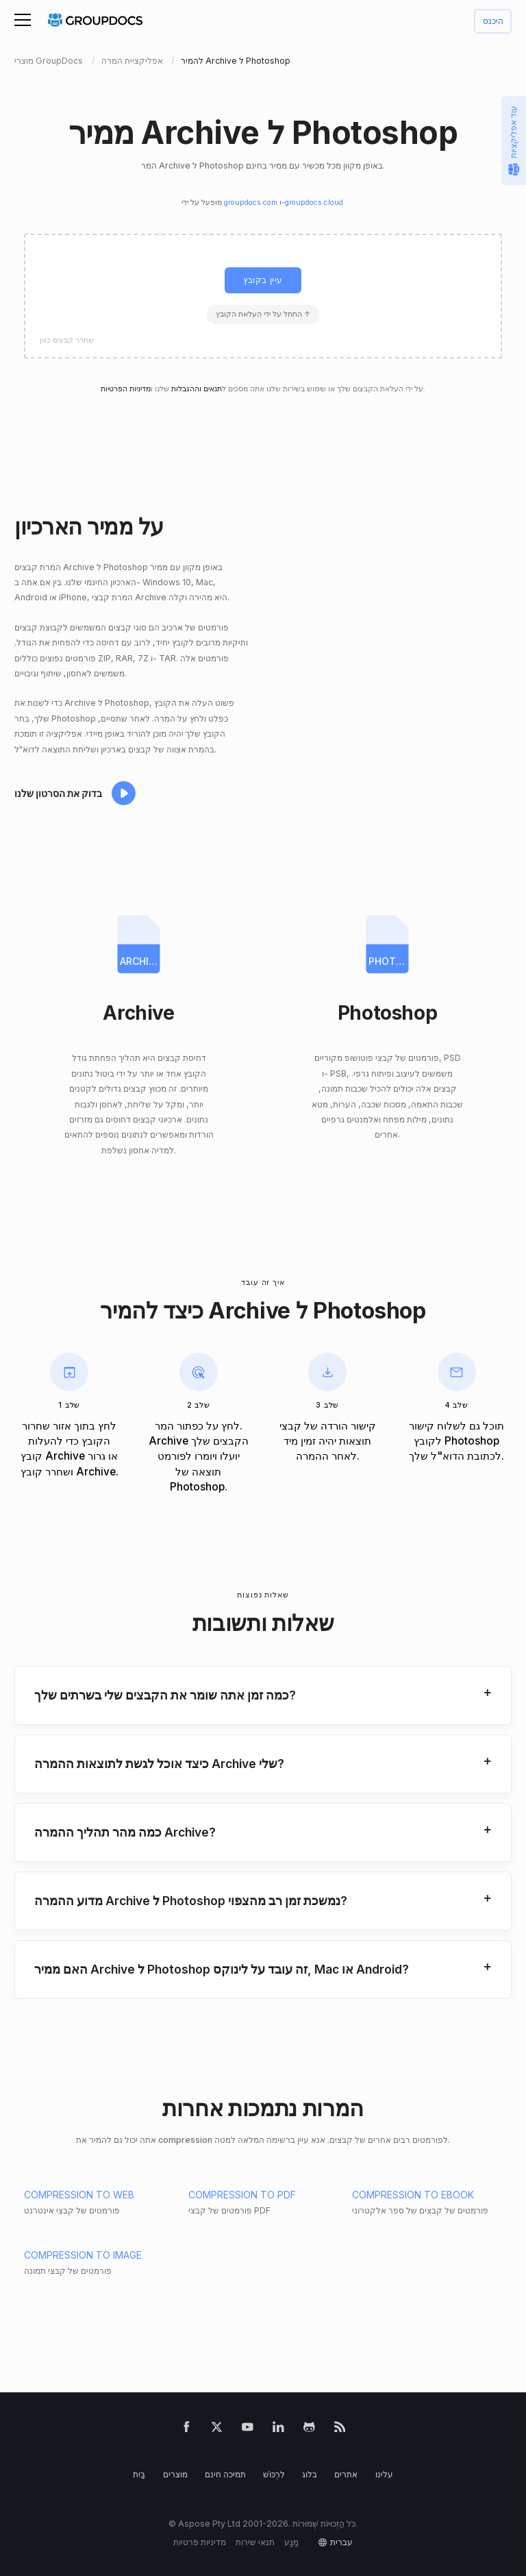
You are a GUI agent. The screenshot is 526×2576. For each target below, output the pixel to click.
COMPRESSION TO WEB (79, 2194)
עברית (341, 2542)
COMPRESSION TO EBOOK (413, 2194)
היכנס (493, 21)
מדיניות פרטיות (199, 2542)
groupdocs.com (250, 202)
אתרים (346, 2474)
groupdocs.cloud (314, 202)
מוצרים (175, 2474)
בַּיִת (139, 2474)
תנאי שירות (255, 2542)
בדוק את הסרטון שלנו (58, 793)
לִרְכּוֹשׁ (274, 2474)
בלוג (309, 2474)
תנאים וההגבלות (196, 388)
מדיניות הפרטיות (126, 388)
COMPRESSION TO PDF (242, 2194)
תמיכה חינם (225, 2474)
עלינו (384, 2474)
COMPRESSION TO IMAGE (83, 2255)
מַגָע (291, 2542)
